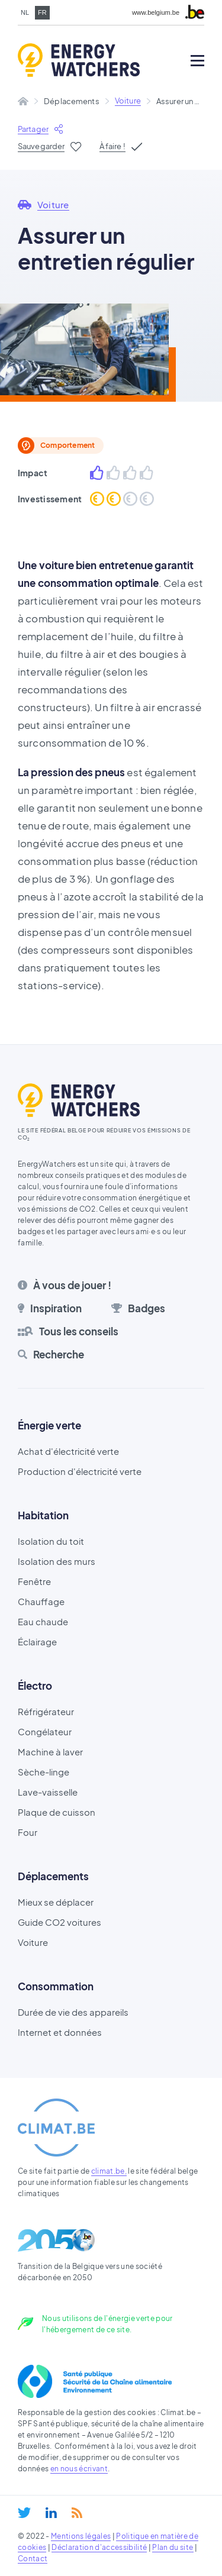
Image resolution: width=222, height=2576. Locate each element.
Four (27, 1832)
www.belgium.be (155, 12)
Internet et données (60, 2032)
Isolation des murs (56, 1561)
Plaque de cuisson (56, 1812)
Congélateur (45, 1731)
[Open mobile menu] (197, 60)
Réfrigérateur (46, 1711)
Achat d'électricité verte (68, 1451)
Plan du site (172, 2547)
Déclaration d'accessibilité (99, 2547)
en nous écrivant (79, 2468)
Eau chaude (43, 1621)
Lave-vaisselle (48, 1791)
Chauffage (41, 1601)
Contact (32, 2558)
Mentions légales (81, 2536)
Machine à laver (50, 1751)
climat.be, (109, 2171)
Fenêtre (34, 1581)
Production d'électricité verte (79, 1471)
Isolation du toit (51, 1541)
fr (42, 12)
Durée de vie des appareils (73, 2011)
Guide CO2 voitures (59, 1922)
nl (25, 12)
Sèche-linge (43, 1771)
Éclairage (37, 1641)
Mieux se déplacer (56, 1901)
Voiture (128, 100)
